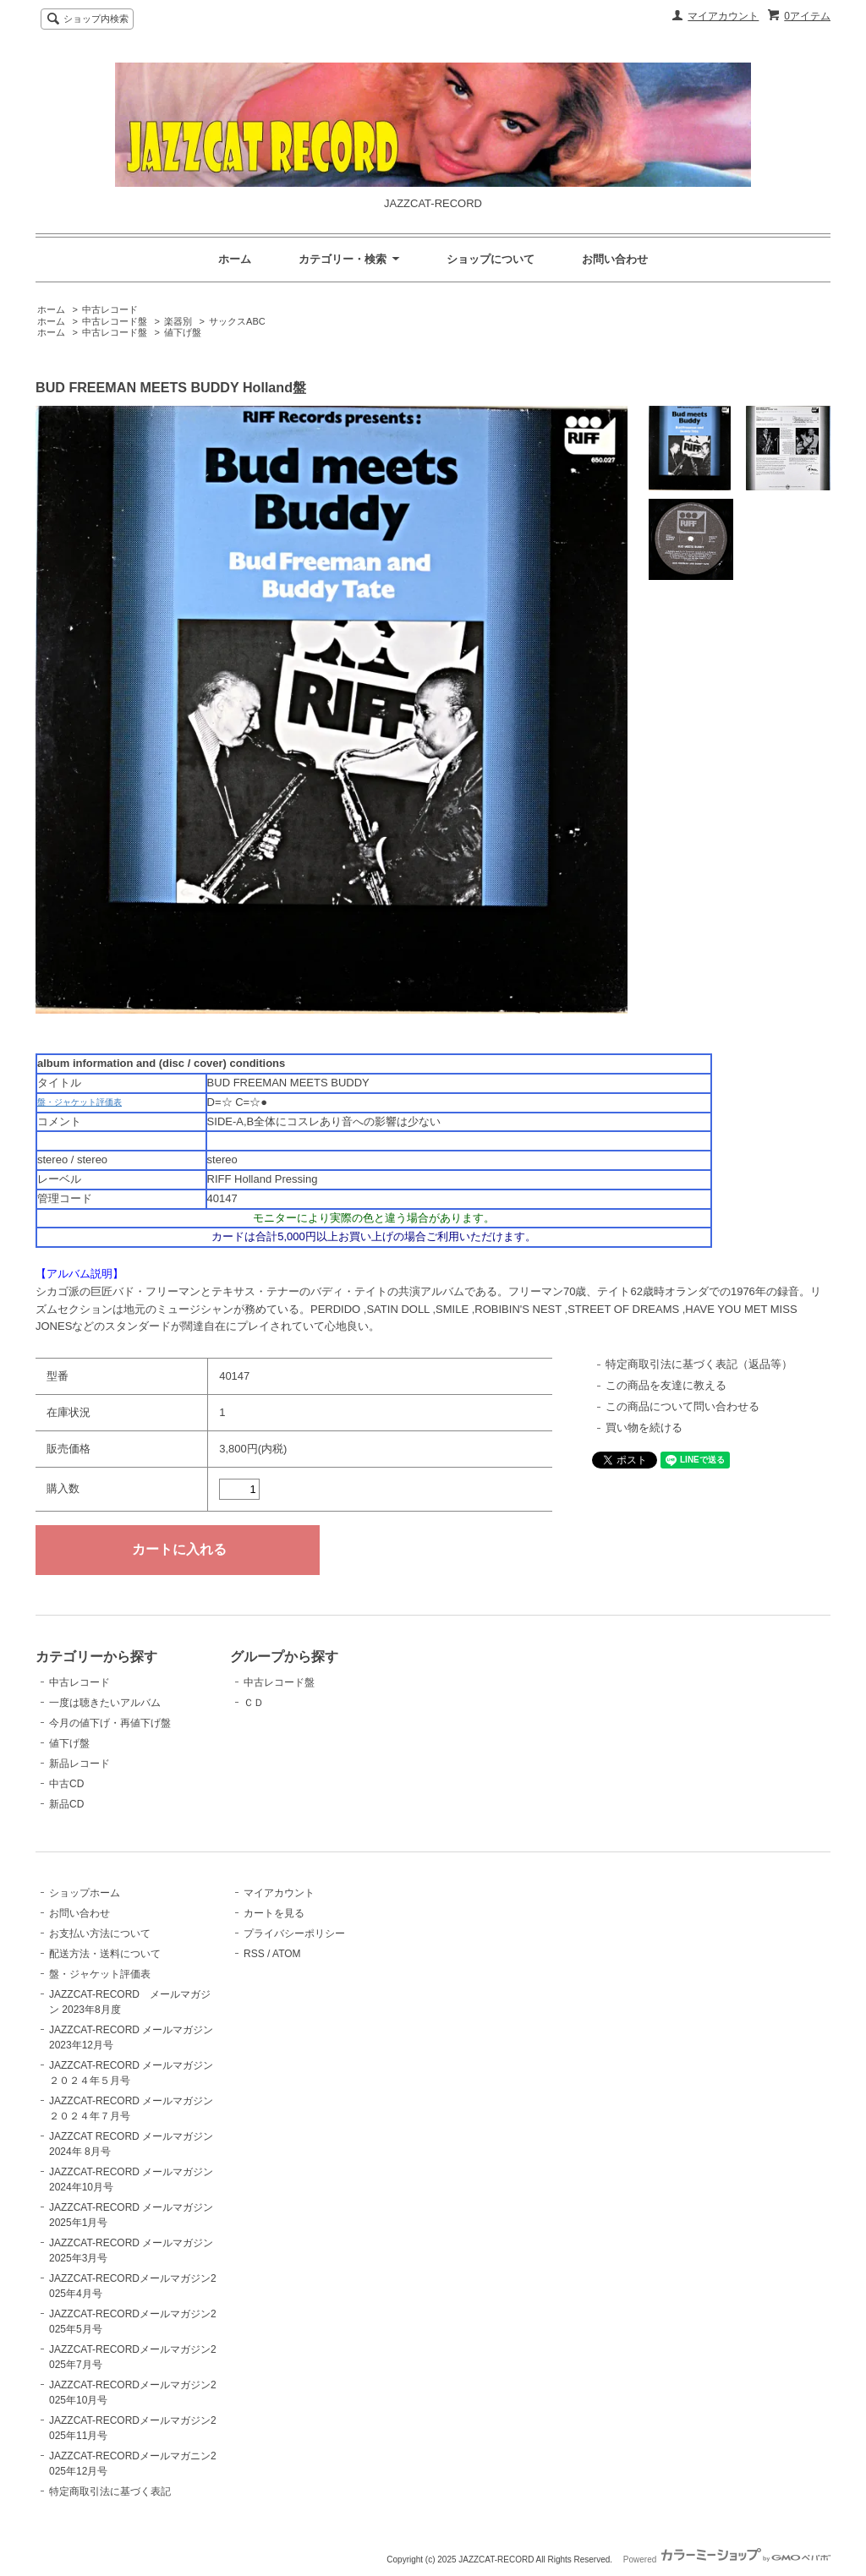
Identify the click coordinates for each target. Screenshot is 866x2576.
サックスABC (237, 321)
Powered (726, 2559)
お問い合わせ (615, 259)
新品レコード (79, 1763)
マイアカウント (723, 16)
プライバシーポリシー (294, 1933)
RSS (254, 1954)
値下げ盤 (182, 332)
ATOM (286, 1954)
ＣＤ (254, 1703)
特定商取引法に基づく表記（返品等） (699, 1364)
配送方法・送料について (105, 1954)
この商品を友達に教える (666, 1385)
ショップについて (490, 259)
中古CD (66, 1784)
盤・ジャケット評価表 (79, 1102)
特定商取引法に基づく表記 (110, 2491)
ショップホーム (84, 1893)
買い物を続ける (644, 1427)
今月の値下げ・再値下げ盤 (110, 1723)
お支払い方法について (100, 1933)
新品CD (66, 1804)
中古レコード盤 (114, 321)
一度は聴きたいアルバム (105, 1703)
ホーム (234, 259)
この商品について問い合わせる (682, 1406)
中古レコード (110, 309)
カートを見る (274, 1913)
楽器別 (178, 321)
